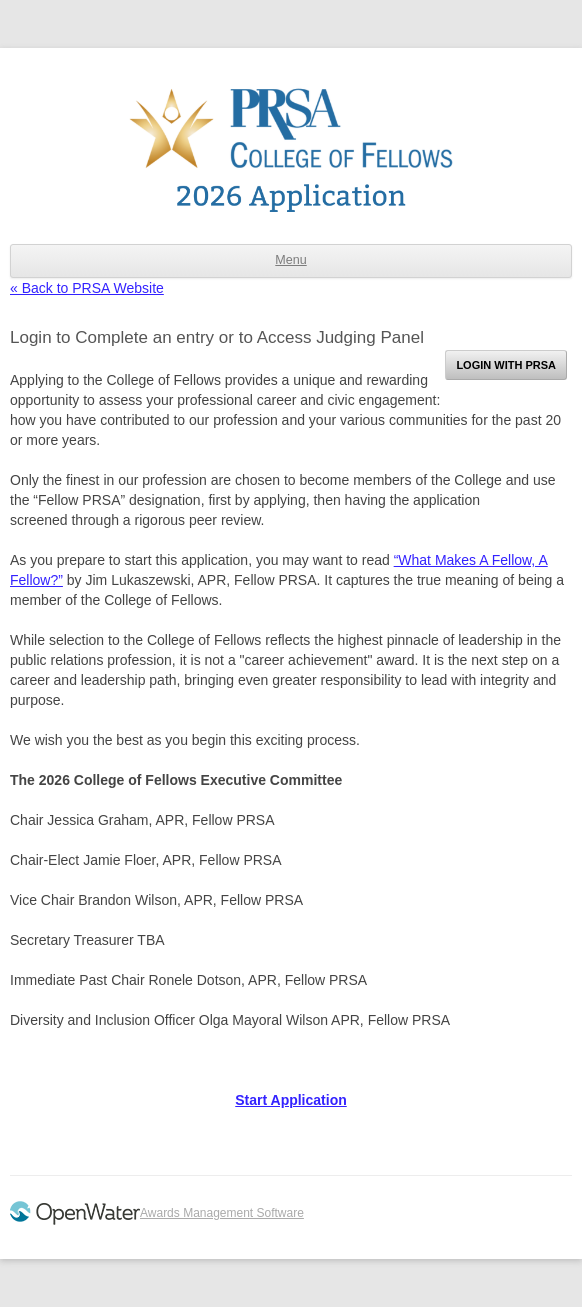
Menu (290, 260)
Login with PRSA (506, 365)
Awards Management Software (222, 1213)
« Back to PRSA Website (87, 288)
